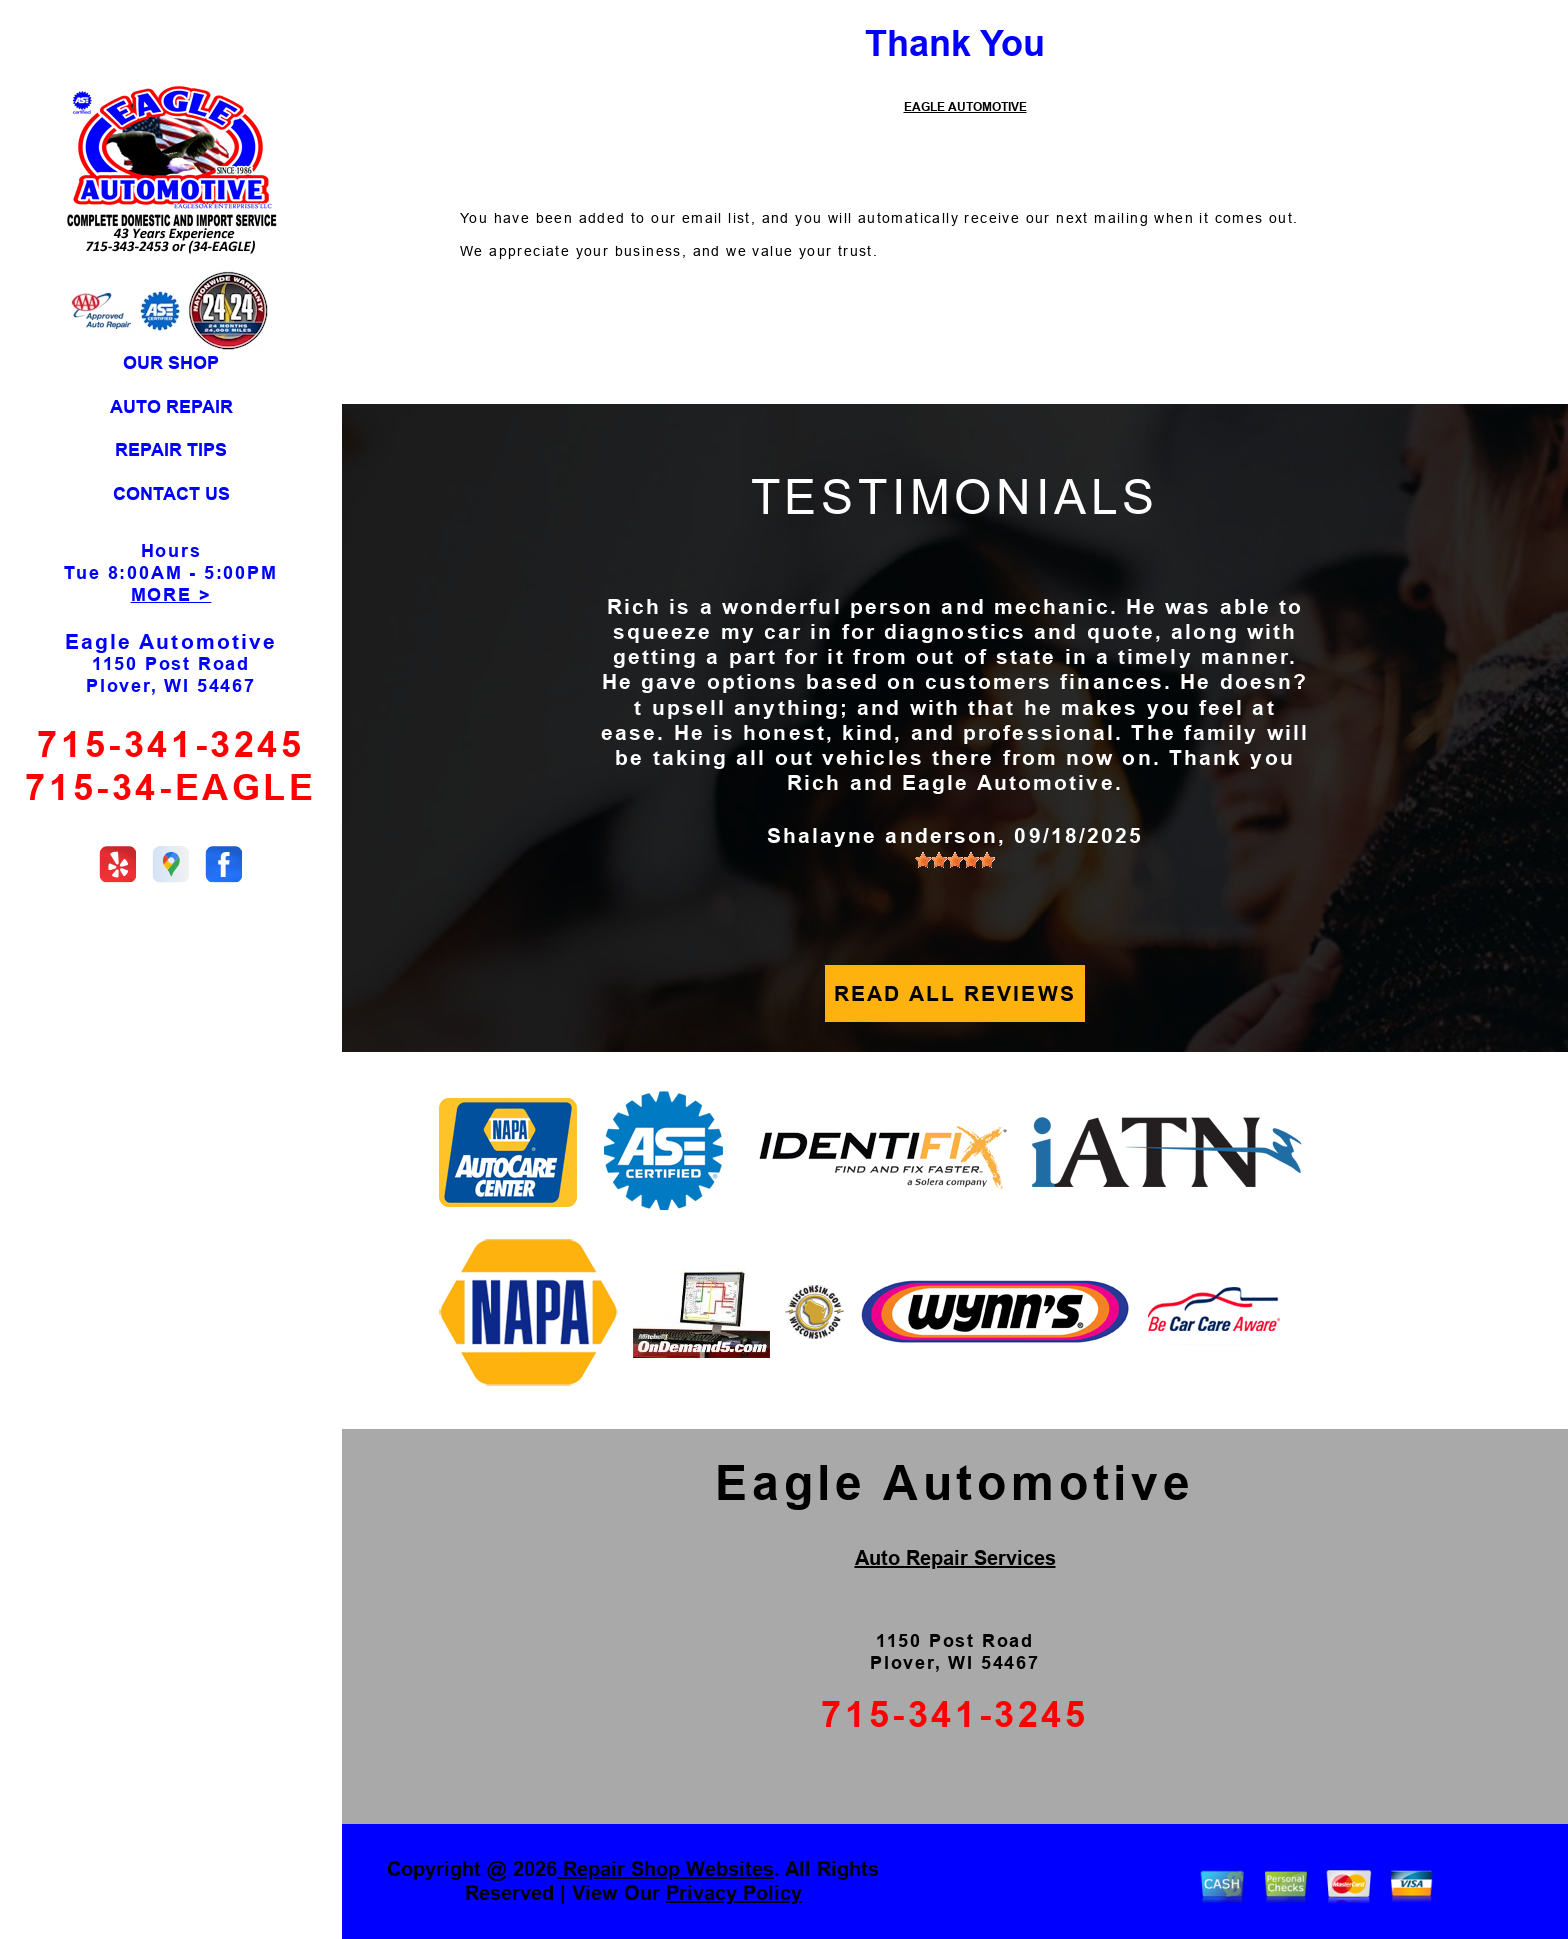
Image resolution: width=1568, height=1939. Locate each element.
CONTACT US (171, 494)
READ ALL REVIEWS (955, 993)
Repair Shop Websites (665, 1869)
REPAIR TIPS (171, 450)
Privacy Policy (734, 1893)
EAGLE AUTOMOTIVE (965, 107)
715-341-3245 (170, 744)
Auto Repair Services (955, 1558)
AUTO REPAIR (171, 407)
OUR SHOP (171, 363)
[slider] (955, 860)
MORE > (171, 595)
